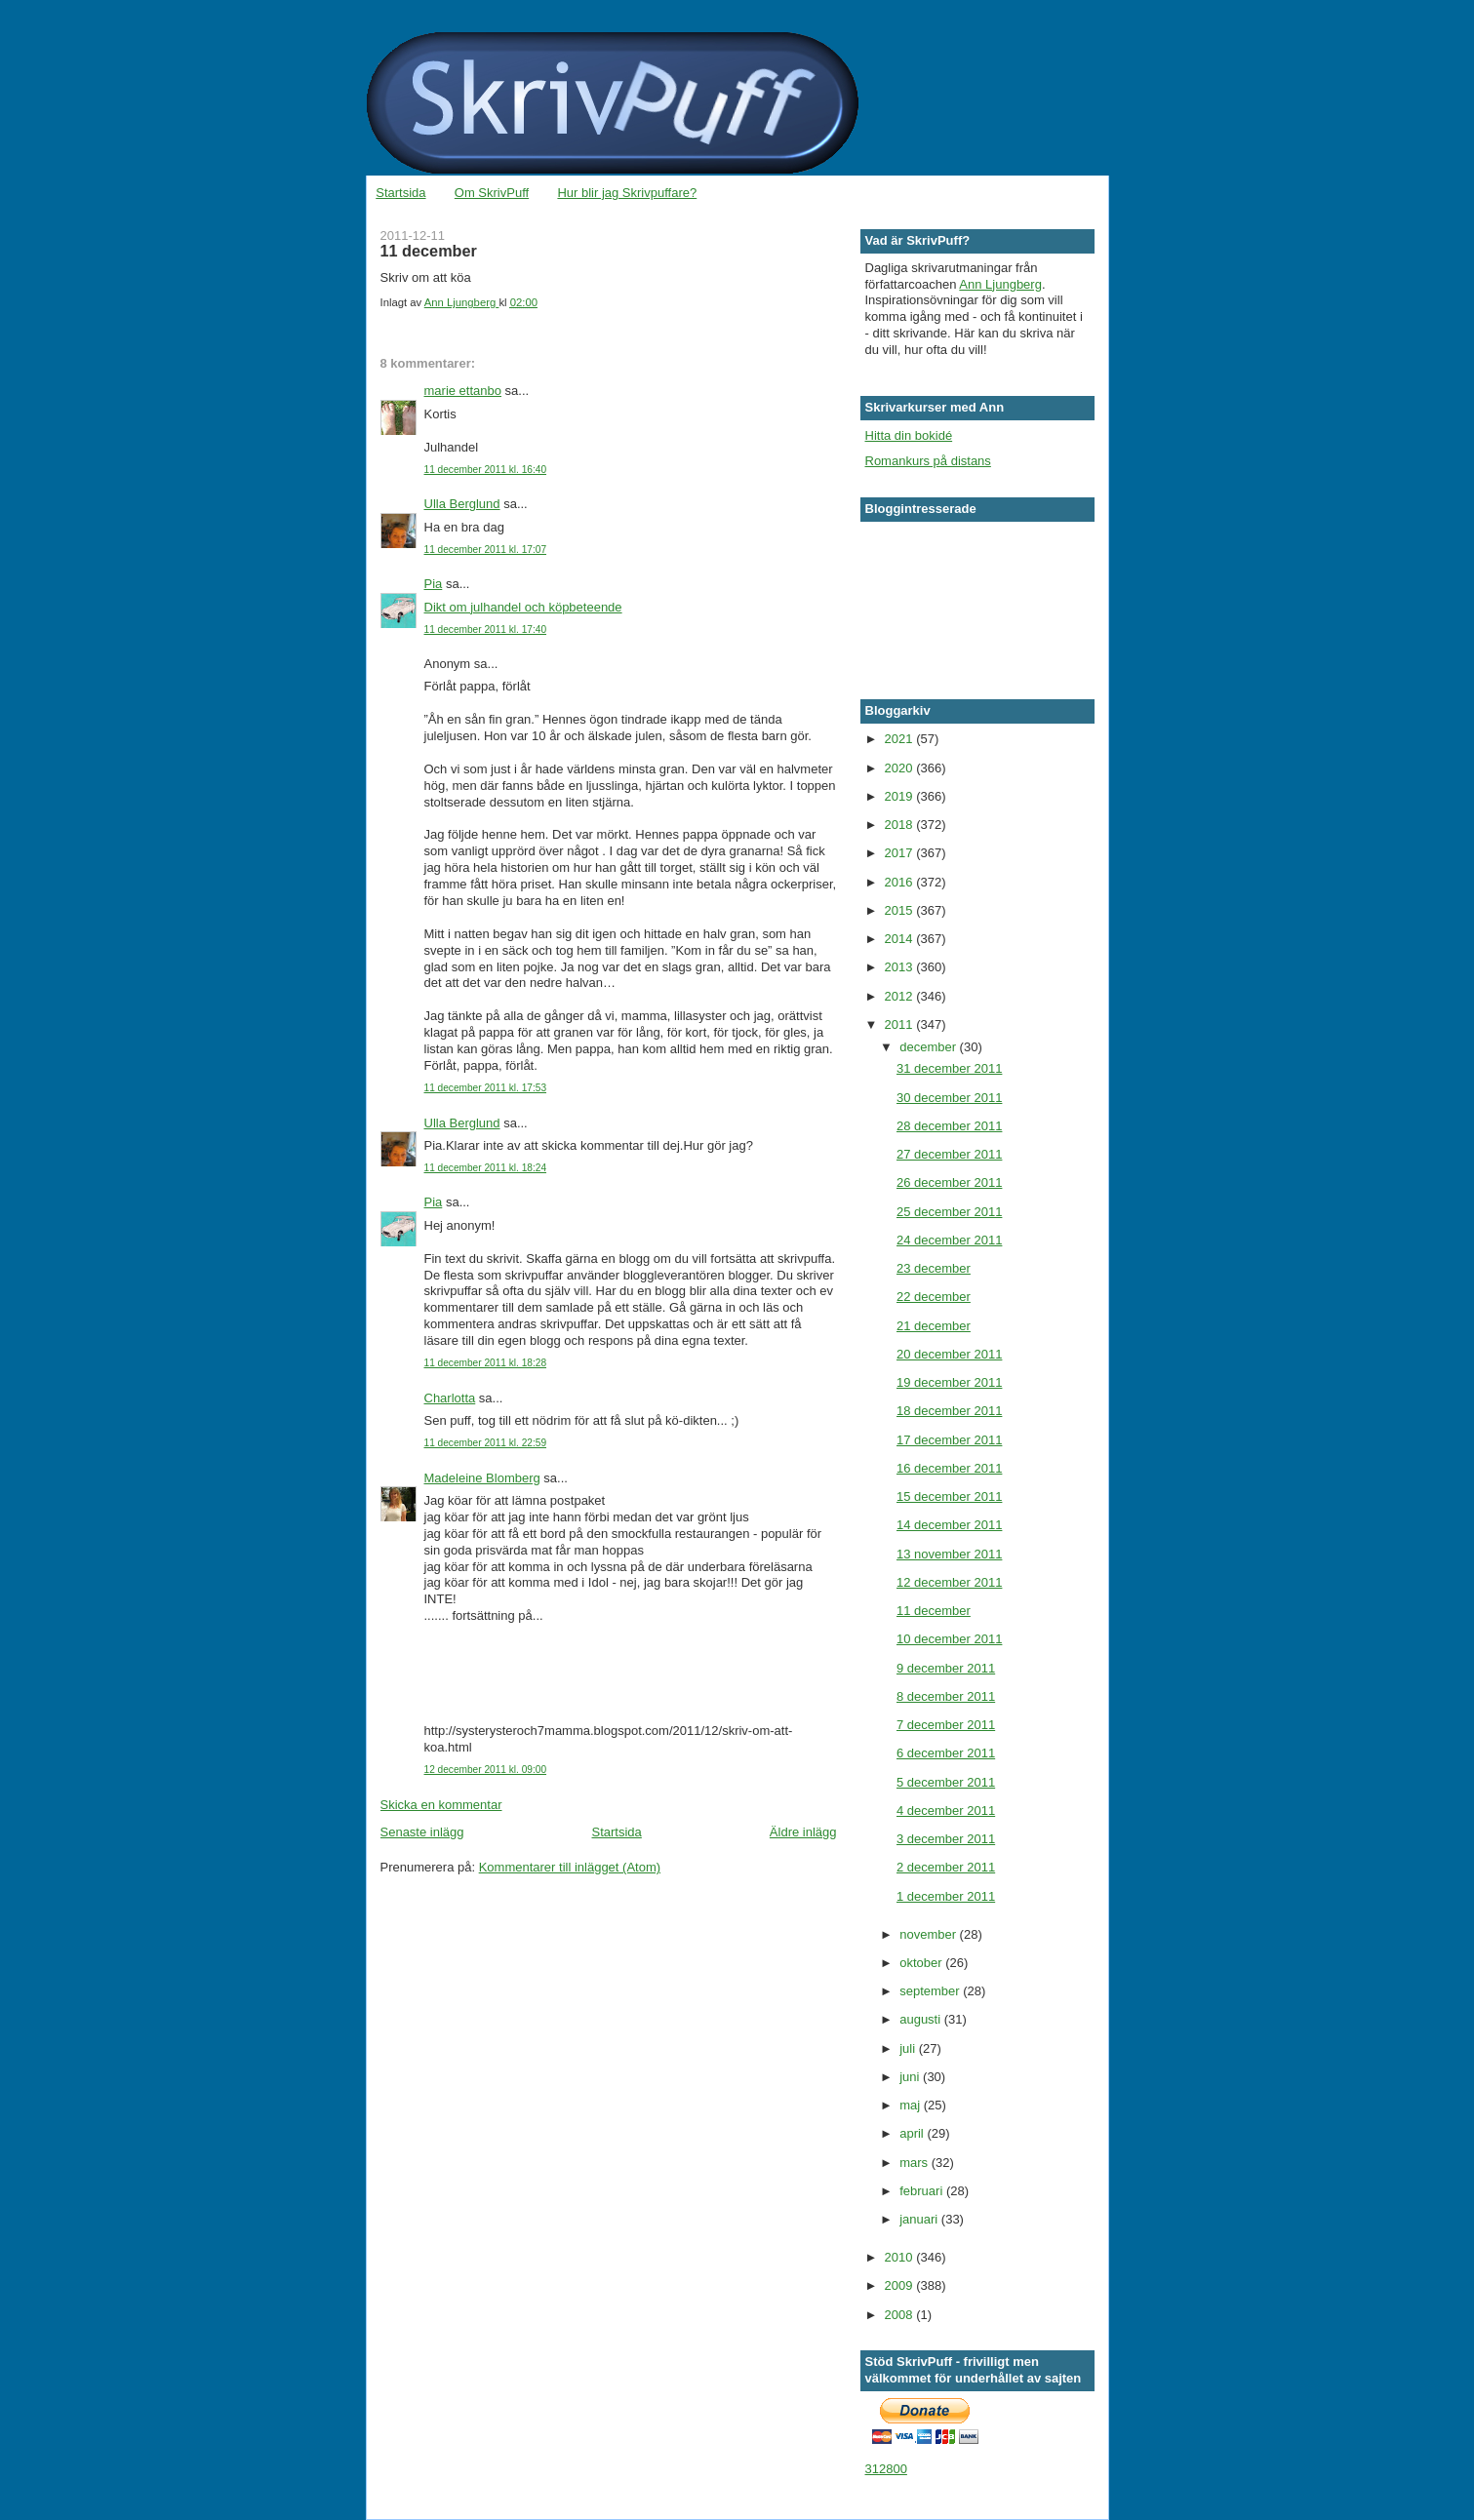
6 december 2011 (945, 1753)
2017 (901, 853)
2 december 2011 (945, 1867)
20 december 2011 (949, 1354)
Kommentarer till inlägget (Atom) (569, 1867)
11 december (933, 1610)
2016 (901, 882)
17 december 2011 (949, 1440)
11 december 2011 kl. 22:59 (485, 1442)
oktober (922, 1962)
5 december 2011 (945, 1782)
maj (911, 2105)
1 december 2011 (945, 1896)
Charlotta (450, 1398)
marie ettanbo (463, 390)
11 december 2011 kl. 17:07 (485, 549)
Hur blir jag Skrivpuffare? (627, 192)
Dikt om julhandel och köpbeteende (523, 607)
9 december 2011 (945, 1668)
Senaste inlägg (422, 1832)
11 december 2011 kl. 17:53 (485, 1088)
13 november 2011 (949, 1554)
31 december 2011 (949, 1068)
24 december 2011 (949, 1240)
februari (922, 2191)
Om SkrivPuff (492, 192)
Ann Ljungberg (1000, 284)
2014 (901, 938)
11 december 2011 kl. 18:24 (485, 1167)
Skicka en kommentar (441, 1804)
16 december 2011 (949, 1468)
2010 (901, 2257)
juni (911, 2076)
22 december (933, 1296)
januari (920, 2219)
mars (915, 2162)
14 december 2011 (949, 1524)
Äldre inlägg (803, 1832)
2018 (901, 824)
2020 (901, 768)
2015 (901, 910)
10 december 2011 (949, 1639)
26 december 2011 (949, 1182)
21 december (933, 1326)
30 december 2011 (949, 1097)
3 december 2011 (945, 1838)
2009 (901, 2285)
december (929, 1047)
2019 (901, 796)
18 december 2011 (949, 1410)
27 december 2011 (949, 1154)
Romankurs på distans (928, 460)
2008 (901, 2314)
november (929, 1934)
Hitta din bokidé (909, 435)
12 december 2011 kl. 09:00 (485, 1769)
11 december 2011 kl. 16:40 (485, 469)
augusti (921, 2019)
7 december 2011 (945, 1724)
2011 (901, 1024)
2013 (901, 967)
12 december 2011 (949, 1582)
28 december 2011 (949, 1126)
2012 (901, 996)
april (913, 2133)
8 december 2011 (945, 1696)
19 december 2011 (949, 1382)
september (931, 1991)
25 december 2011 (949, 1211)
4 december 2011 (945, 1810)
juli (909, 2048)
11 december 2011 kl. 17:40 (485, 629)
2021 (901, 738)
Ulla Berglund (462, 503)
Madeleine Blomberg (482, 1478)
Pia (433, 583)
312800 (886, 2468)
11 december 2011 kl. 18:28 (485, 1363)
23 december (933, 1268)
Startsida (400, 192)
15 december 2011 (949, 1496)
